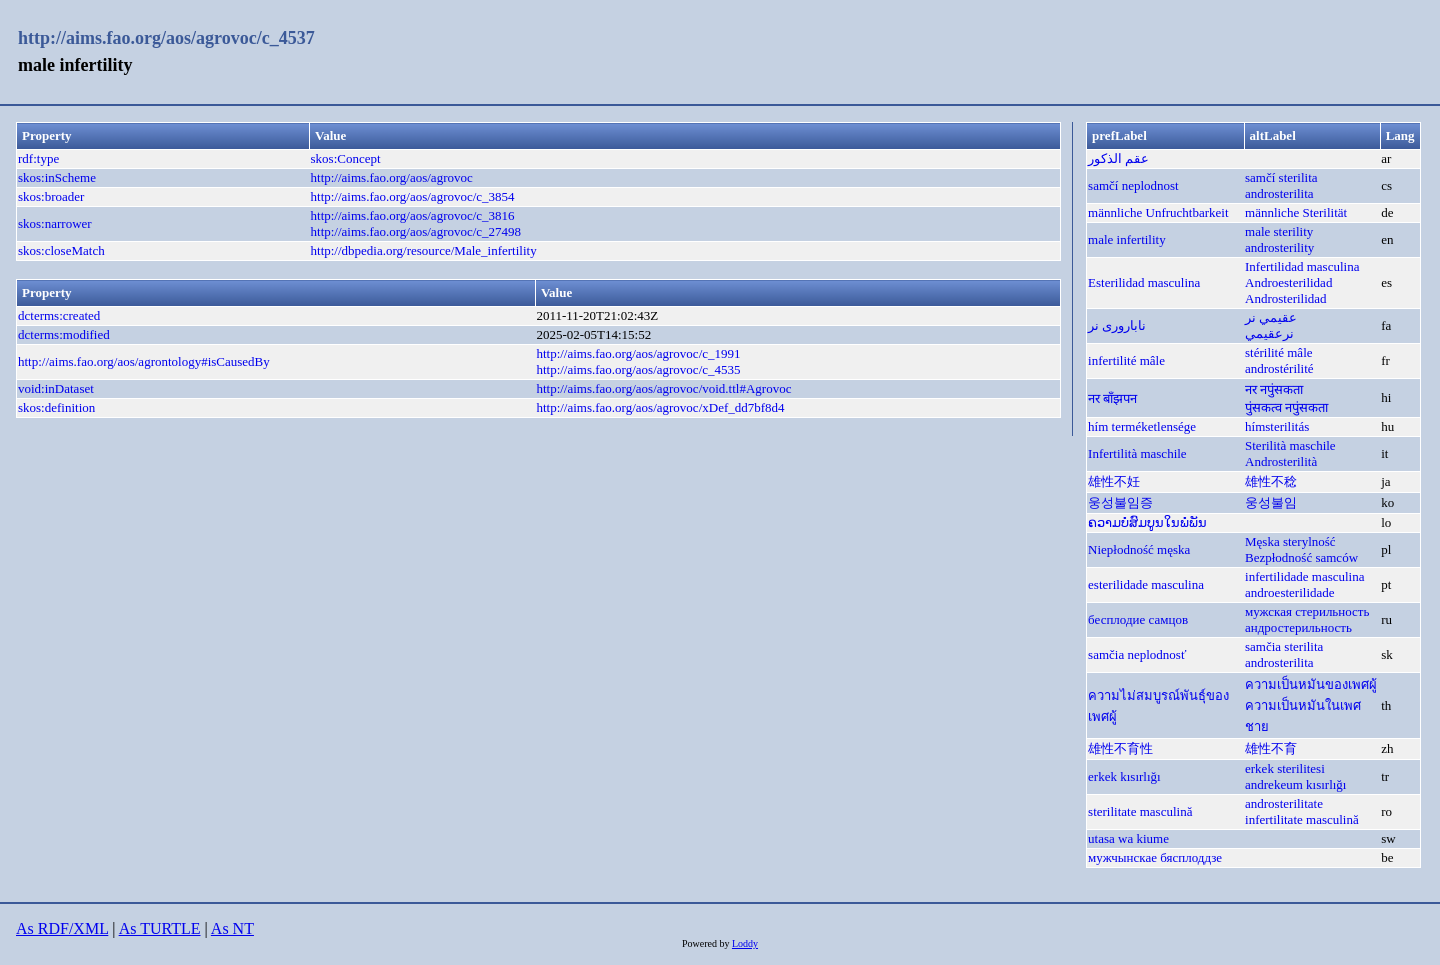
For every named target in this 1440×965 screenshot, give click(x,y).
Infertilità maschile (1137, 453)
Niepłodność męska (1139, 549)
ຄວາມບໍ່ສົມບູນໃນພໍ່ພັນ (1147, 522)
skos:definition (56, 407)
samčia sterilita (1284, 646)
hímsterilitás (1277, 426)
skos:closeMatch (61, 250)
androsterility (1279, 247)
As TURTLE (160, 928)
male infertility (1127, 239)
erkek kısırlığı (1124, 776)
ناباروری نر (1117, 325)
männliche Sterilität (1296, 212)
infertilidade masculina (1304, 576)
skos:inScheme (57, 177)
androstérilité (1279, 368)
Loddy (745, 943)
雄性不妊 (1114, 481)
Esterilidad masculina (1144, 282)
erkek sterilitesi (1285, 768)
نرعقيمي (1269, 333)
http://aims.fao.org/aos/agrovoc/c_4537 (166, 38)
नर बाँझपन (1112, 398)
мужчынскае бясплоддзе (1155, 857)
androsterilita (1279, 193)
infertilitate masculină (1302, 819)
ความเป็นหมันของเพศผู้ (1311, 684)
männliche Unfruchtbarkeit (1158, 212)
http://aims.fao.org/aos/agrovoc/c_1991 (638, 353)
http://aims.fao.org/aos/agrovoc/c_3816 (413, 215)
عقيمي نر (1271, 317)
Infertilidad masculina (1302, 266)
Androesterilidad (1288, 282)
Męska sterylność (1290, 541)
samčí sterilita (1281, 177)
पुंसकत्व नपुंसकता (1286, 407)
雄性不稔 (1271, 481)
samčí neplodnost (1133, 185)
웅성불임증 (1120, 502)
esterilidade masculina (1146, 584)
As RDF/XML (62, 928)
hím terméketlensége (1142, 426)
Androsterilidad (1286, 298)
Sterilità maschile (1290, 445)
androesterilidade (1290, 592)
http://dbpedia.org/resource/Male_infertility (424, 250)
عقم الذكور (1118, 158)
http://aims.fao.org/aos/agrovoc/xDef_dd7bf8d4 (660, 407)
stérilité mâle (1279, 352)
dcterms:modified (64, 334)
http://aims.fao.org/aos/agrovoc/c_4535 (638, 369)
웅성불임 (1271, 502)
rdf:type (38, 158)
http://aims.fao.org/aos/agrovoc (392, 177)
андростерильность (1298, 627)
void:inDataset (56, 388)
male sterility (1279, 231)
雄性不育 (1271, 748)
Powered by (707, 943)
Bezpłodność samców (1301, 557)
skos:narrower (55, 223)
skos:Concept (346, 158)
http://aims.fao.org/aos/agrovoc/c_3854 (413, 196)
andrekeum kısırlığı (1295, 784)
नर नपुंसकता (1274, 389)
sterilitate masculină (1140, 811)
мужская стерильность (1307, 611)
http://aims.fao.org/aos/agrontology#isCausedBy (144, 361)
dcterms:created (59, 315)
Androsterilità (1281, 461)
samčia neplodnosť (1137, 654)
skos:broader (51, 196)
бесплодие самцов (1138, 619)
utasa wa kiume (1128, 838)
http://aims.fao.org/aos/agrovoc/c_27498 (416, 231)
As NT (232, 928)
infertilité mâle (1126, 360)
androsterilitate (1284, 803)
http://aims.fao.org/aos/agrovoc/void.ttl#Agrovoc (663, 388)
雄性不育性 (1120, 748)
